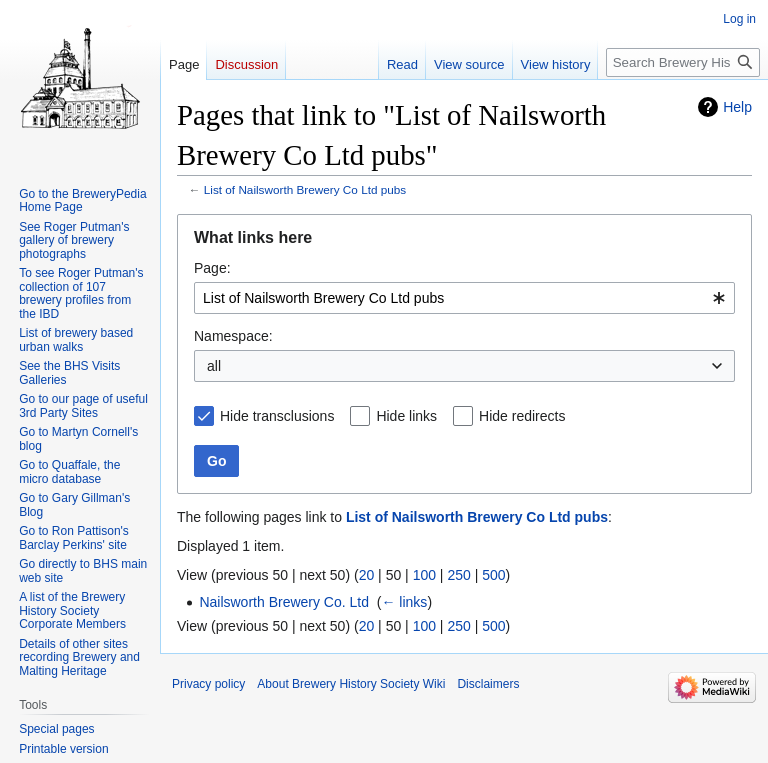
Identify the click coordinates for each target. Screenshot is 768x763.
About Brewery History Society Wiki (351, 684)
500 (493, 575)
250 (458, 575)
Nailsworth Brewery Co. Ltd (284, 602)
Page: (212, 268)
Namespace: (233, 336)
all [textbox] (214, 366)
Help (737, 107)
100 (424, 575)
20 (367, 575)
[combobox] (464, 298)
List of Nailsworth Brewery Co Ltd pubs (305, 189)
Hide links (406, 416)
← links (404, 602)
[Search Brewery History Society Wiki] (683, 62)
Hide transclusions (277, 416)
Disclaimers (488, 684)
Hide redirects (522, 416)
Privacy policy (208, 684)
